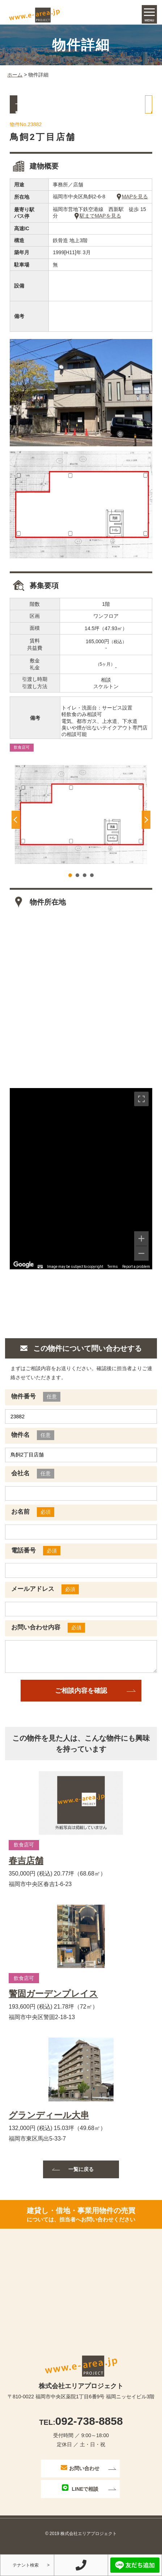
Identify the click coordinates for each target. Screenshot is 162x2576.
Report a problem (136, 1275)
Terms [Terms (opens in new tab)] (112, 1275)
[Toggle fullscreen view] (141, 1107)
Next (146, 828)
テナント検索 (26, 2565)
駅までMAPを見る (97, 224)
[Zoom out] (141, 1261)
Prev (16, 828)
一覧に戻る (45, 112)
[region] (81, 1186)
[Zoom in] (141, 1246)
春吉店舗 (26, 1869)
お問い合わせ (80, 2476)
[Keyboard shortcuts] (40, 1274)
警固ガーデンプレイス (53, 2002)
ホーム (14, 83)
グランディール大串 (49, 2123)
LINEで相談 (80, 2496)
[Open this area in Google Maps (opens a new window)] (23, 1272)
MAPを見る (132, 205)
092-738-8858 (81, 2429)
